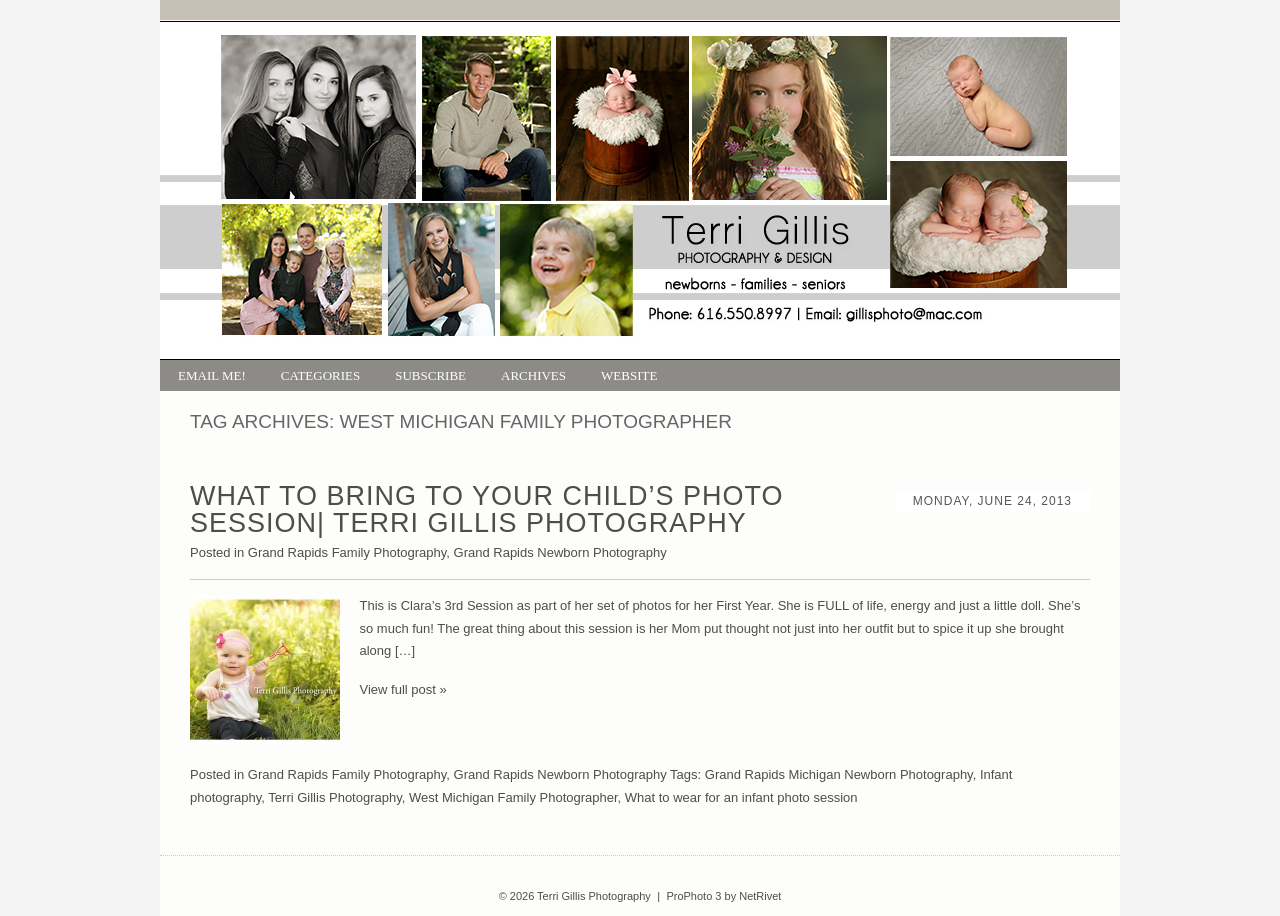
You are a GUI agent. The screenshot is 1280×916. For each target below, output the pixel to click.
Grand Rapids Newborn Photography (560, 552)
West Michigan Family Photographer (513, 797)
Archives (533, 375)
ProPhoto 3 (693, 896)
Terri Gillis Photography (334, 797)
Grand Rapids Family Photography (347, 552)
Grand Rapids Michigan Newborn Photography (839, 774)
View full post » (403, 689)
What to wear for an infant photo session (741, 797)
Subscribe (430, 375)
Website (629, 375)
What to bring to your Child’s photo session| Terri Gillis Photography (487, 509)
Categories (320, 375)
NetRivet (760, 896)
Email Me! (212, 375)
